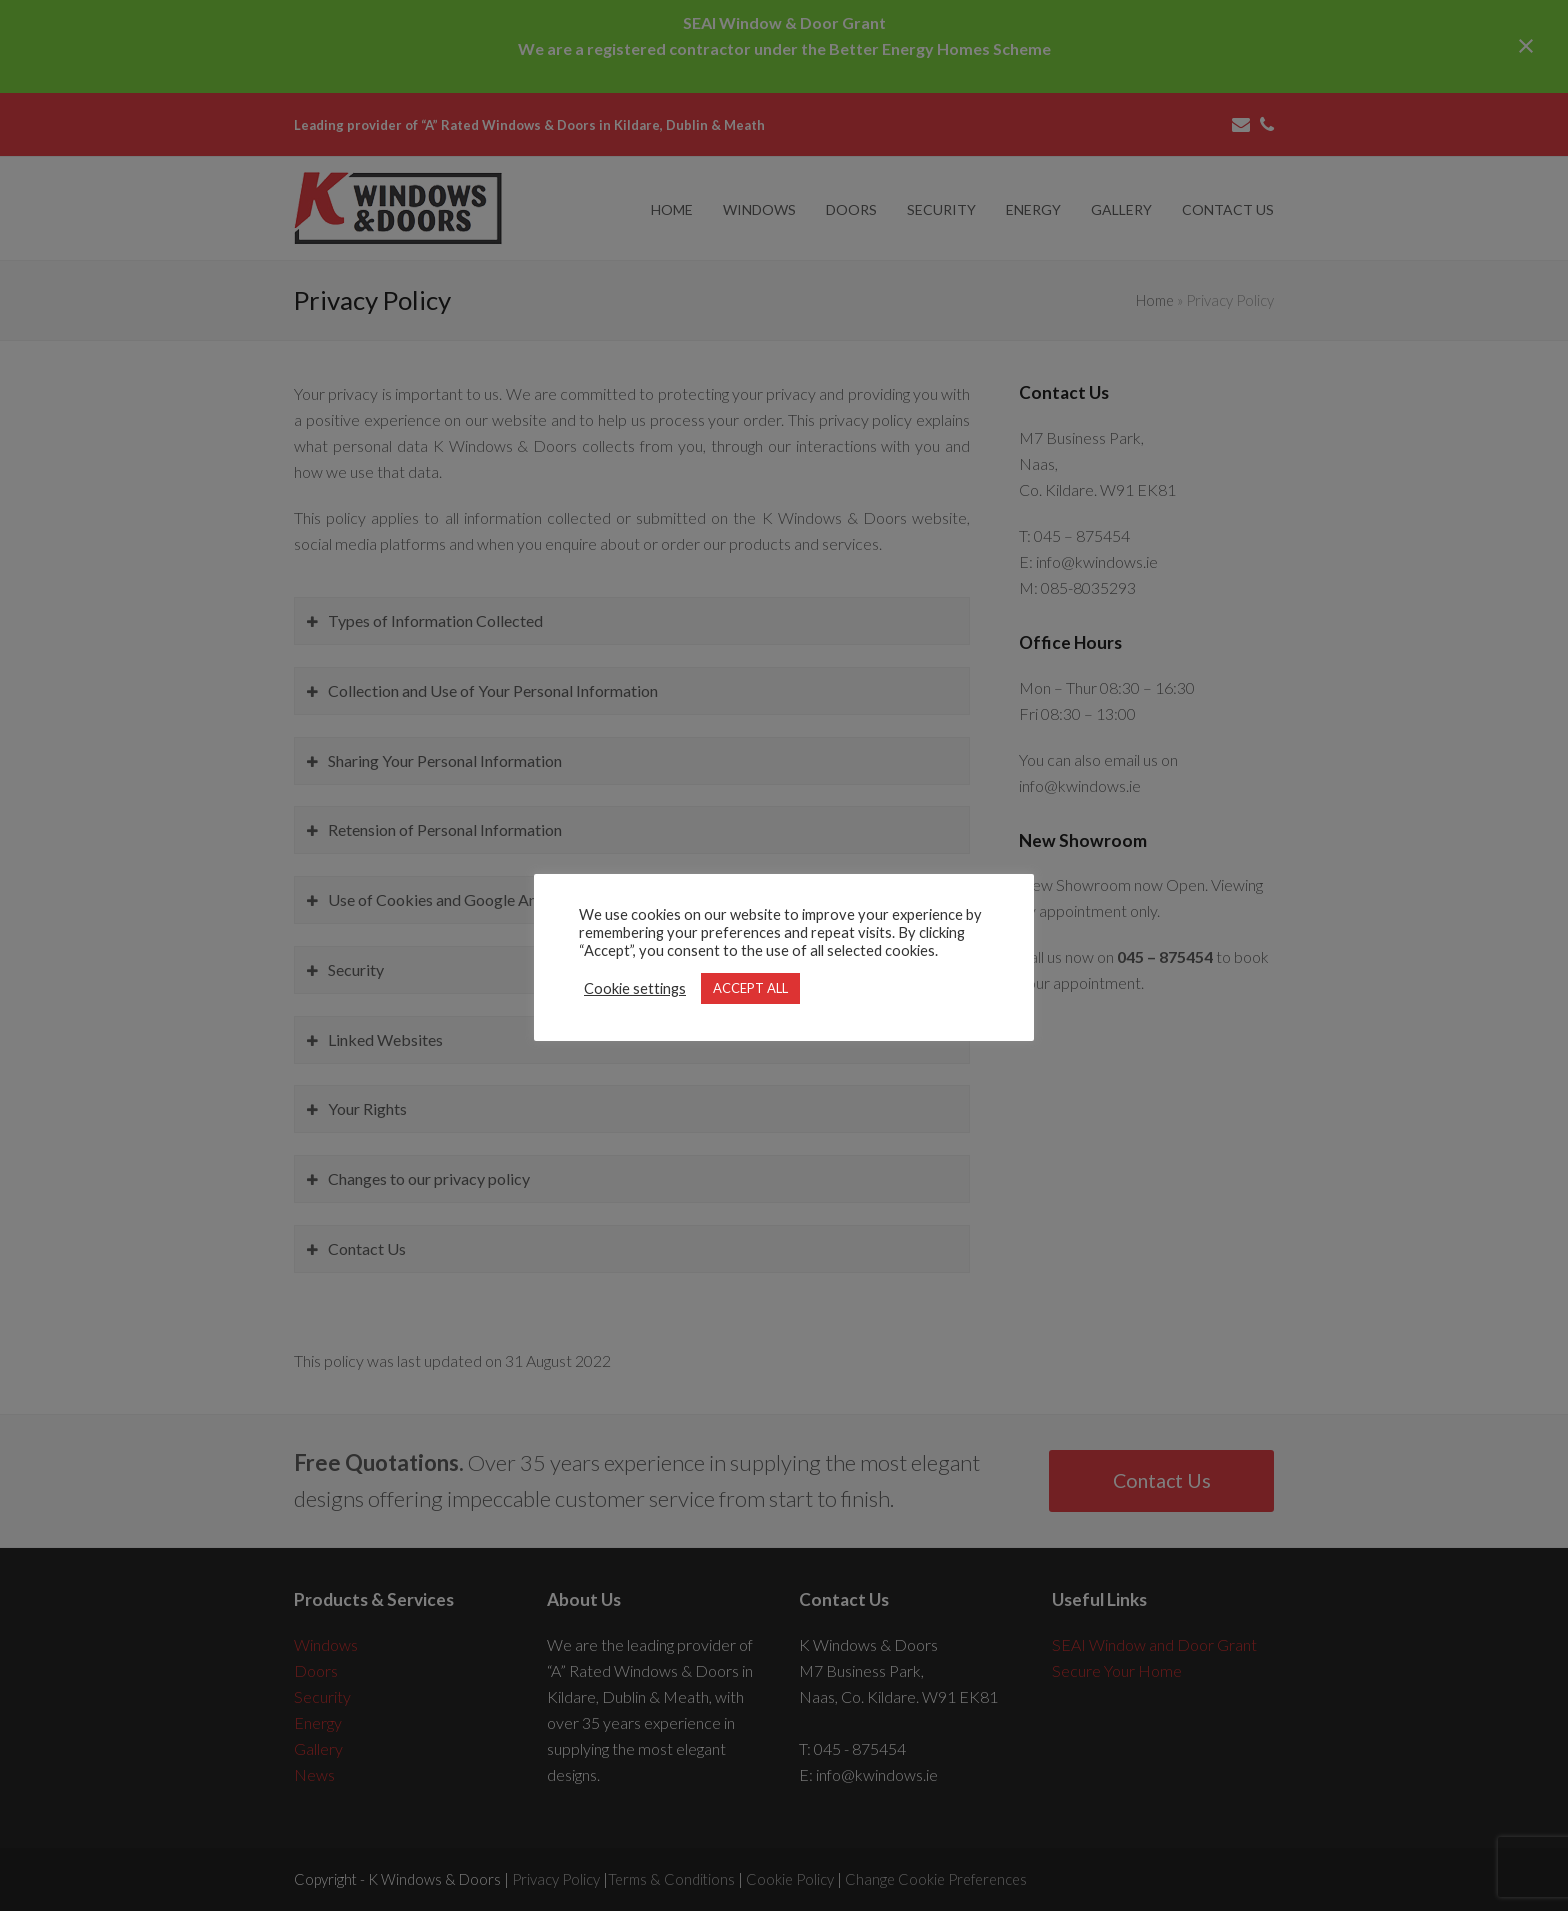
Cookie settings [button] (635, 988)
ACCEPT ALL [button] (750, 988)
